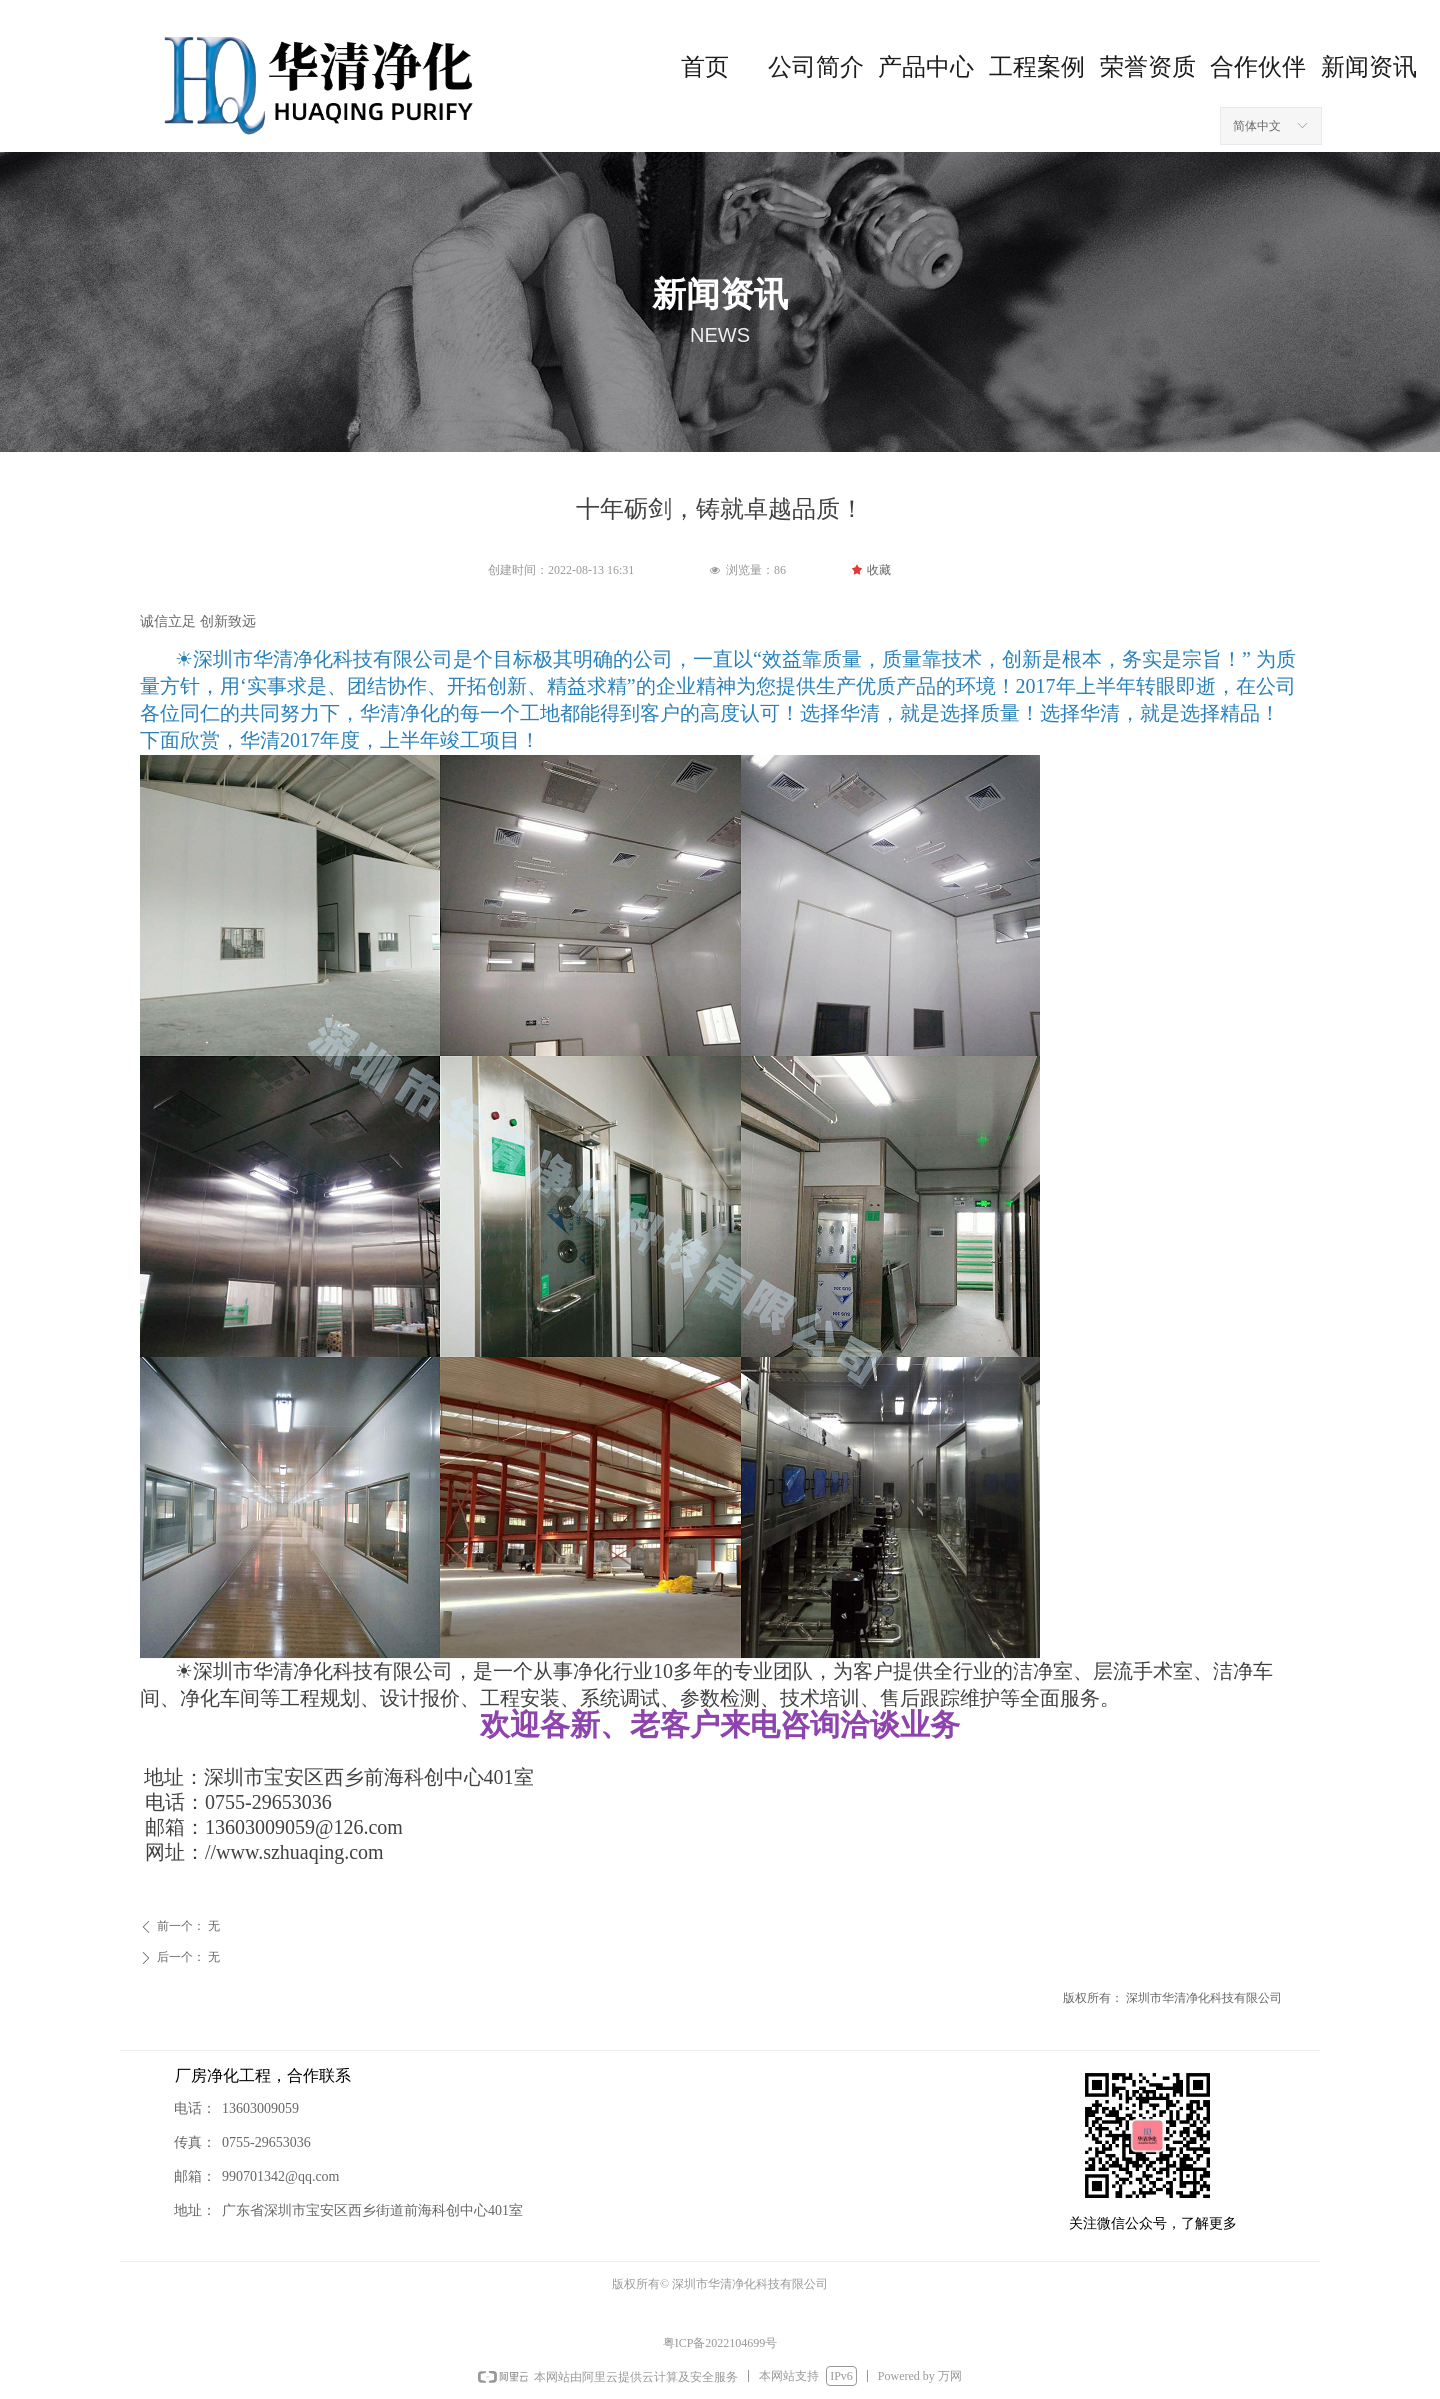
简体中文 (1257, 126)
